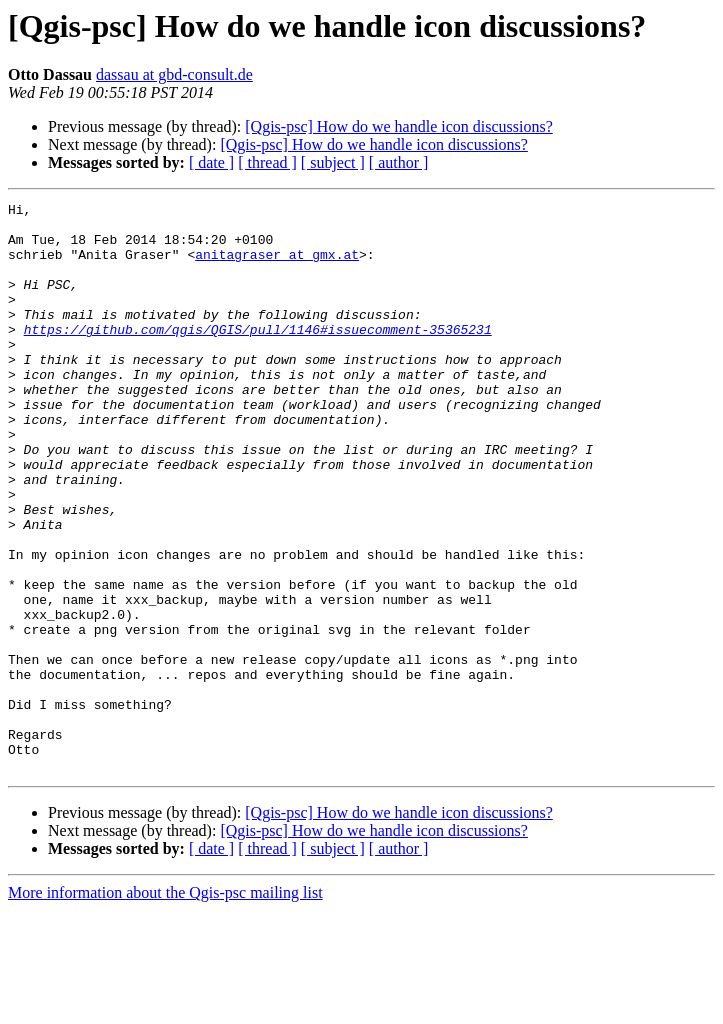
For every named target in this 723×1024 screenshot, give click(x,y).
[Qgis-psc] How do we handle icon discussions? (399, 126)
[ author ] (399, 162)
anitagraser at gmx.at (277, 266)
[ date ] (211, 162)
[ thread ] (267, 162)
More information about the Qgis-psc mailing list (165, 1006)
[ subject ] (333, 162)
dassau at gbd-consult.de (174, 74)
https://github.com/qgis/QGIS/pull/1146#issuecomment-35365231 (258, 356)
